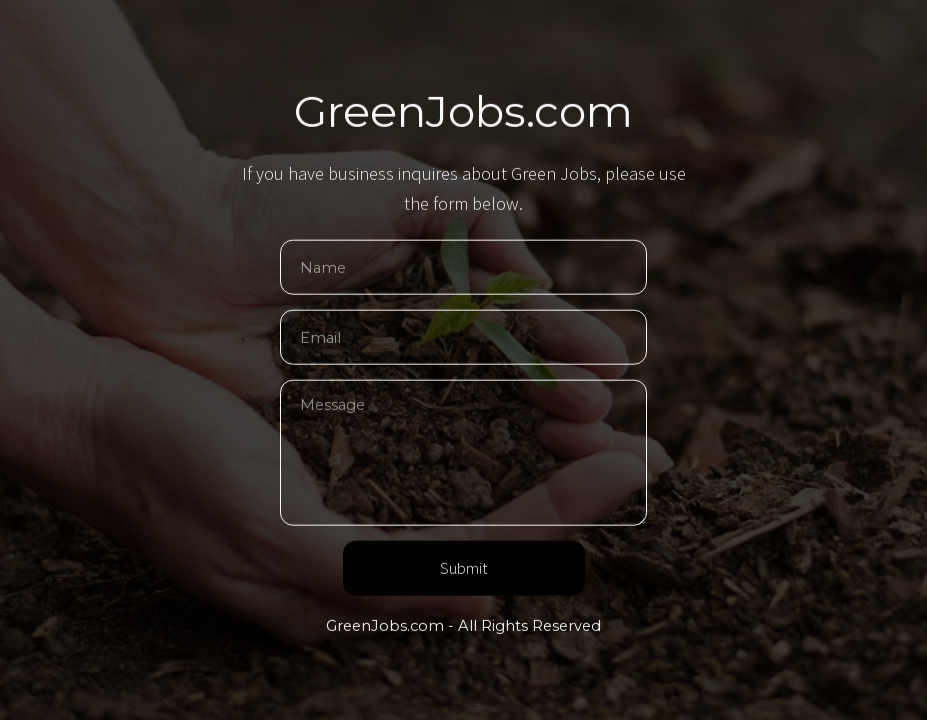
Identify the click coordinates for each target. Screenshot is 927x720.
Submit (464, 569)
